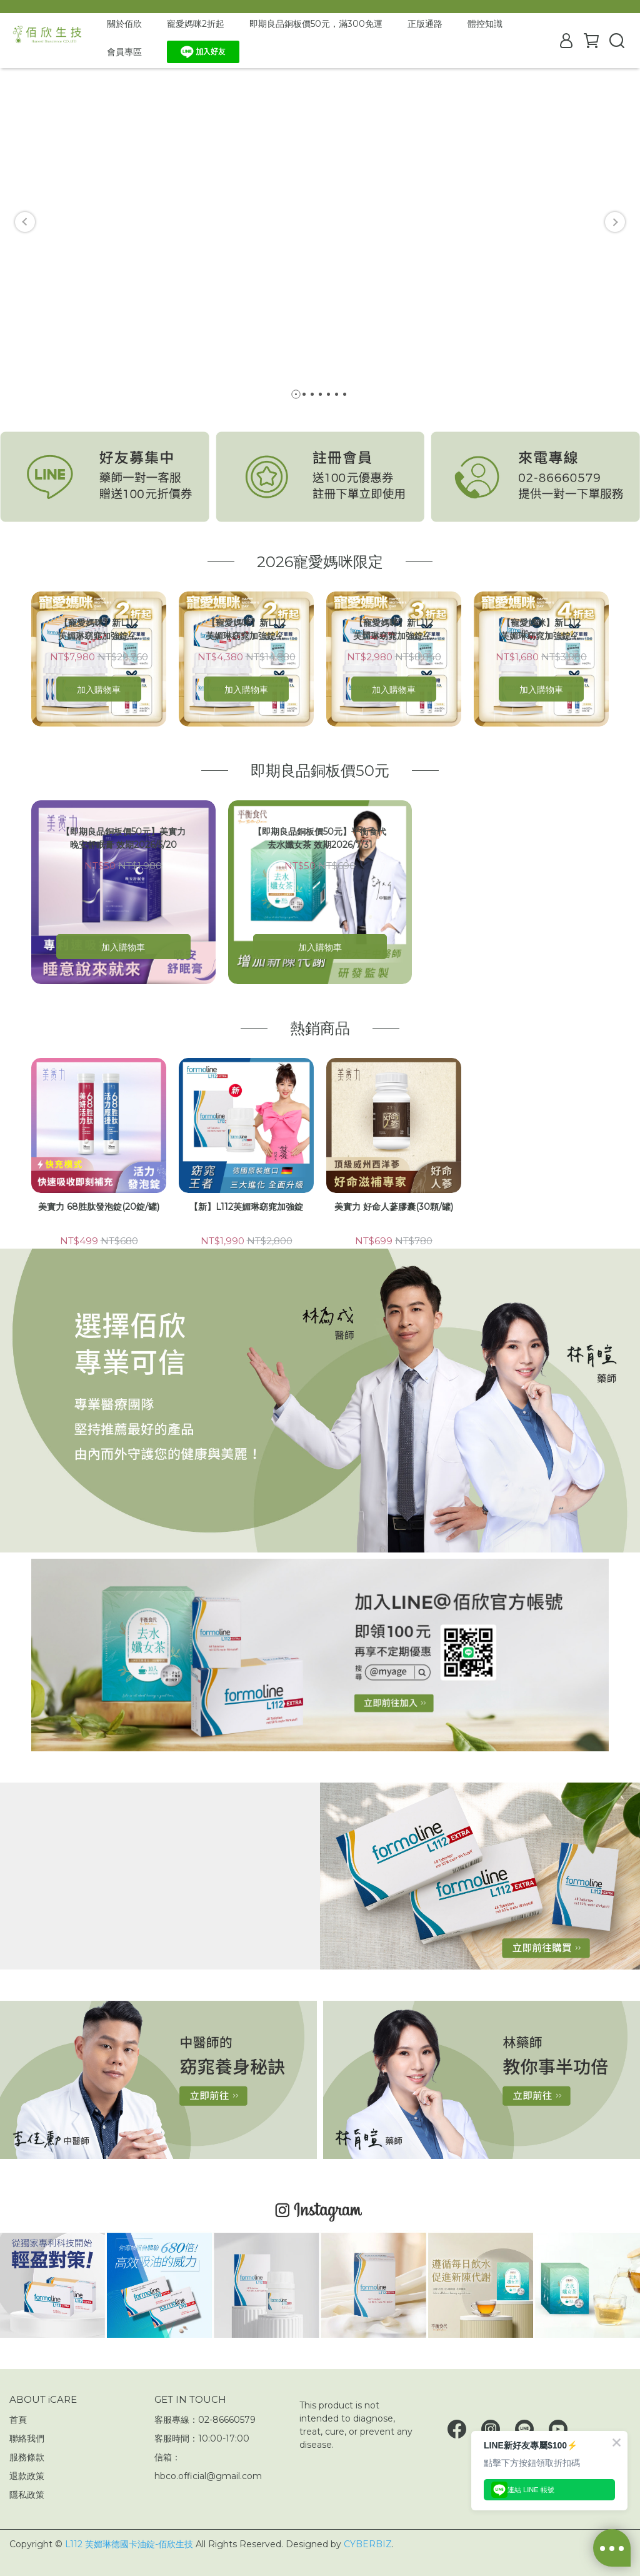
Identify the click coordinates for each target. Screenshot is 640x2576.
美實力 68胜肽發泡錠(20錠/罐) (98, 1206)
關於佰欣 (124, 23)
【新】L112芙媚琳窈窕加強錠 (246, 1206)
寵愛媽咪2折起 (195, 23)
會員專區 (124, 52)
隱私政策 (26, 2494)
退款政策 (26, 2476)
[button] (25, 222)
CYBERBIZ (368, 2544)
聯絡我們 (26, 2438)
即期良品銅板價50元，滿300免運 (315, 23)
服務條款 (26, 2457)
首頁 (18, 2419)
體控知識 (485, 23)
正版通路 (425, 23)
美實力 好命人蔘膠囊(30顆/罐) (393, 1206)
